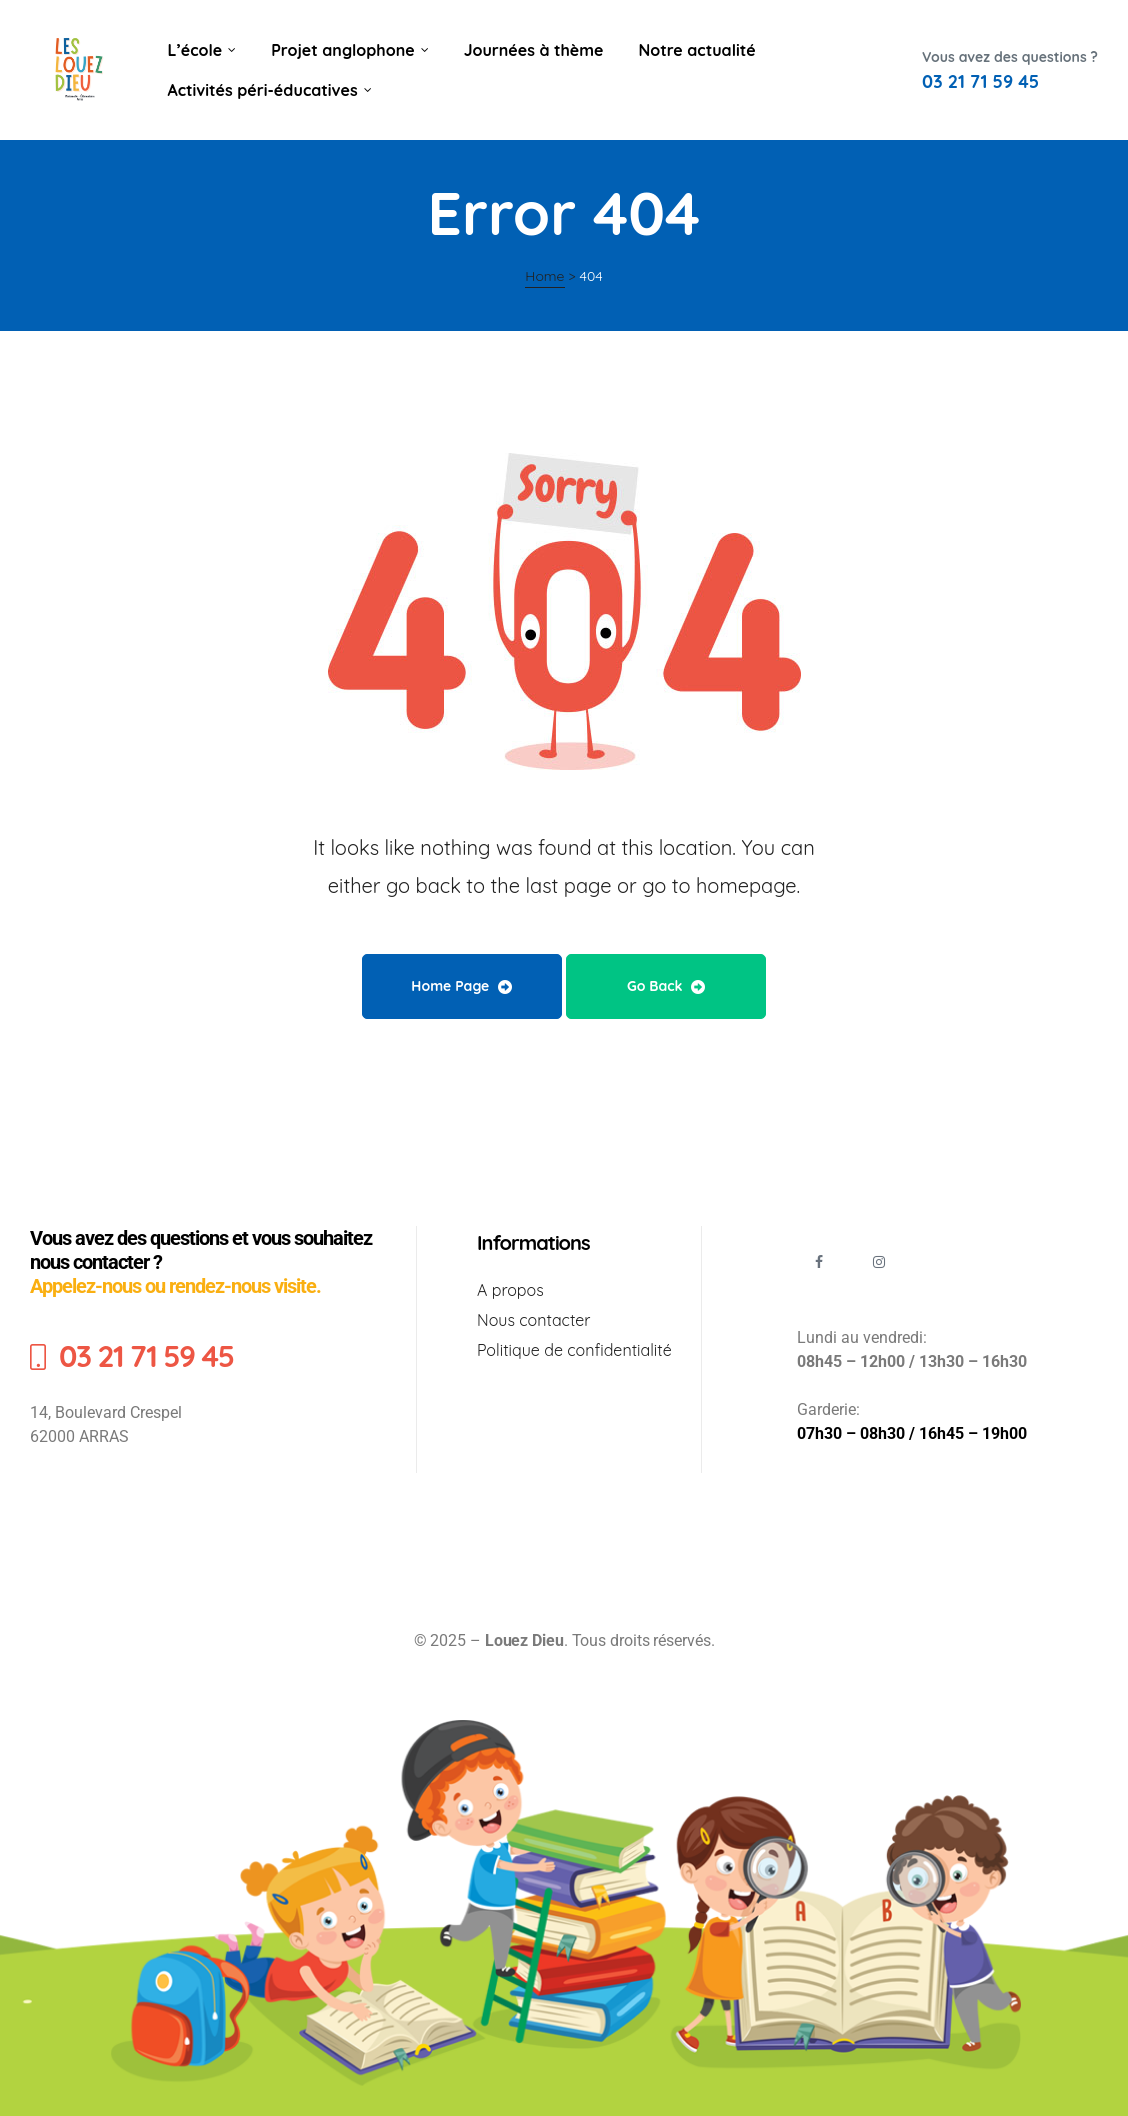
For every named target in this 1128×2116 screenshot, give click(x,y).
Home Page (461, 986)
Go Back (666, 986)
